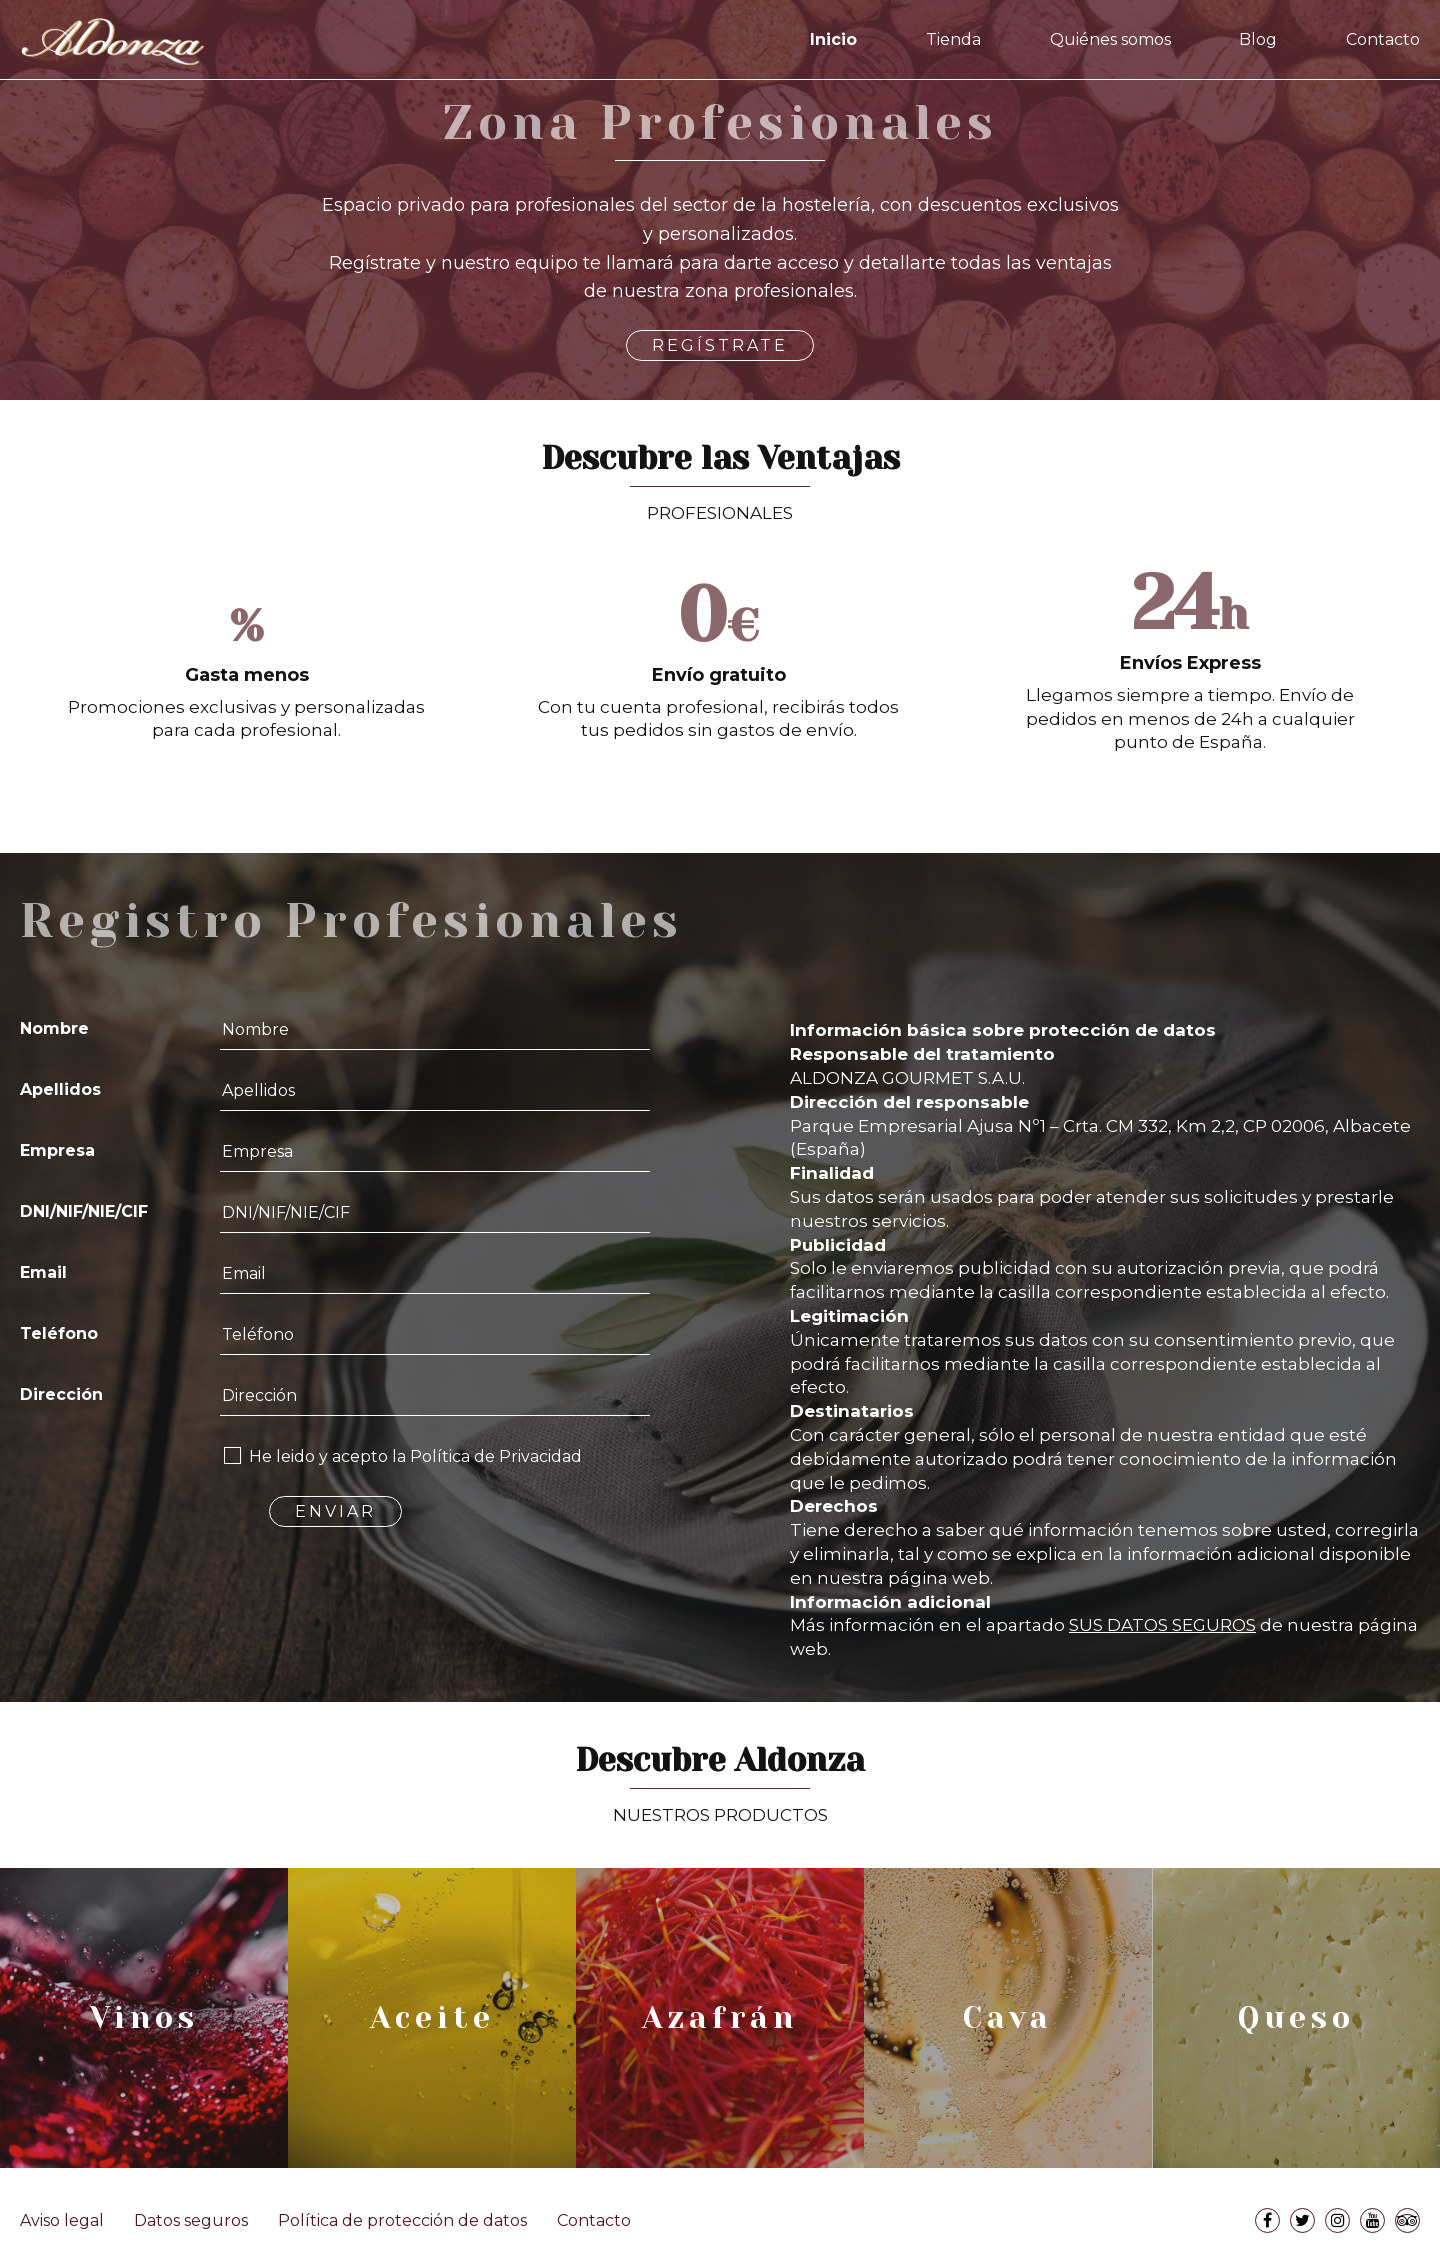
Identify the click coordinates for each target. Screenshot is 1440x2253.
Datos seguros (191, 2220)
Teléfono (59, 1333)
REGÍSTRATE (720, 345)
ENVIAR (335, 1511)
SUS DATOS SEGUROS (1162, 1625)
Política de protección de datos (402, 2220)
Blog (1258, 39)
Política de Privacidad (496, 1456)
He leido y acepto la (415, 1456)
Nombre (54, 1028)
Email (43, 1272)
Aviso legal (62, 2220)
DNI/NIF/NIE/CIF (84, 1211)
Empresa (57, 1150)
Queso (1296, 2018)
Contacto (1383, 39)
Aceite (432, 2018)
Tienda (953, 39)
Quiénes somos (1110, 39)
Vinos (144, 2018)
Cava (1008, 2018)
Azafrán (720, 2018)
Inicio (833, 39)
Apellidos (60, 1089)
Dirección (61, 1394)
